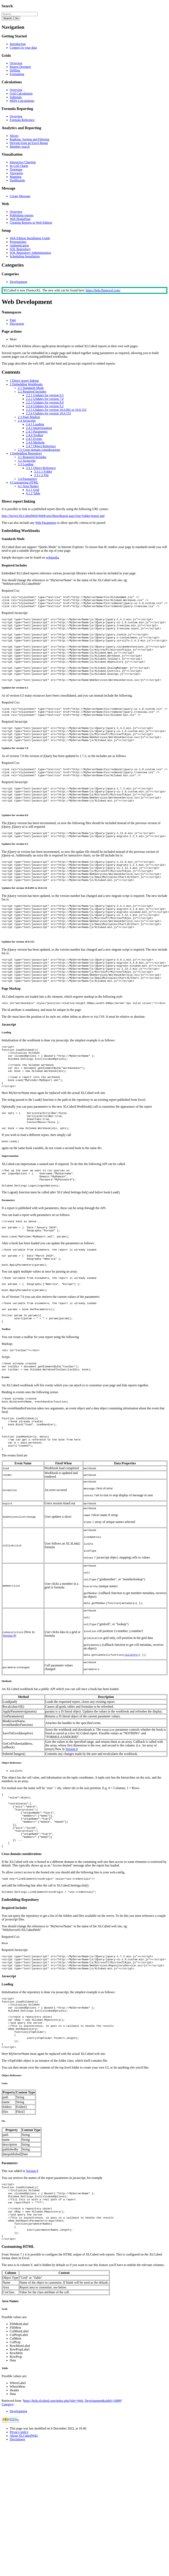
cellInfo (131, 1738)
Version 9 (9, 1718)
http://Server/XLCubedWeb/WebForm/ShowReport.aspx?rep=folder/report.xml (53, 516)
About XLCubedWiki (24, 2556)
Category (8, 2525)
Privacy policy (19, 2552)
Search (7, 6)
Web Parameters (45, 522)
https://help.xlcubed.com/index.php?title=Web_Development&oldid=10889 (72, 2521)
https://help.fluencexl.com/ (103, 290)
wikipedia (52, 557)
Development (18, 2532)
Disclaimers (17, 2560)
